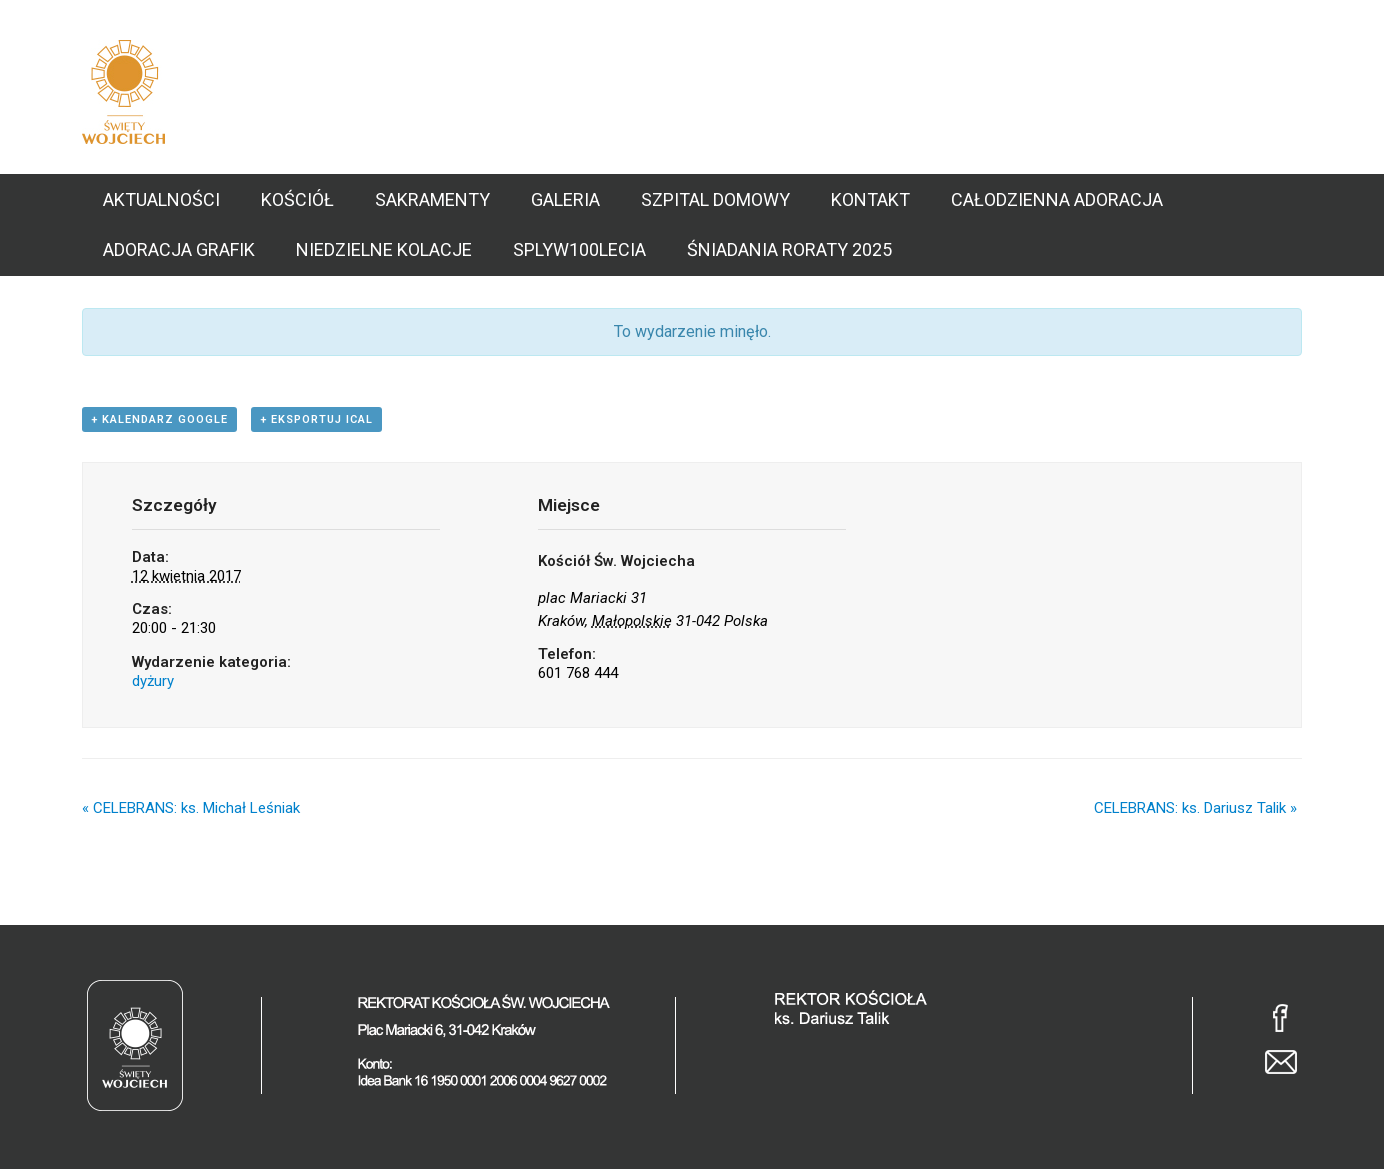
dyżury (153, 681)
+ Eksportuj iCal (316, 419)
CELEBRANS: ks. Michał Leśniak (191, 808)
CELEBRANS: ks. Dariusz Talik (1195, 808)
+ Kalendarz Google (159, 419)
